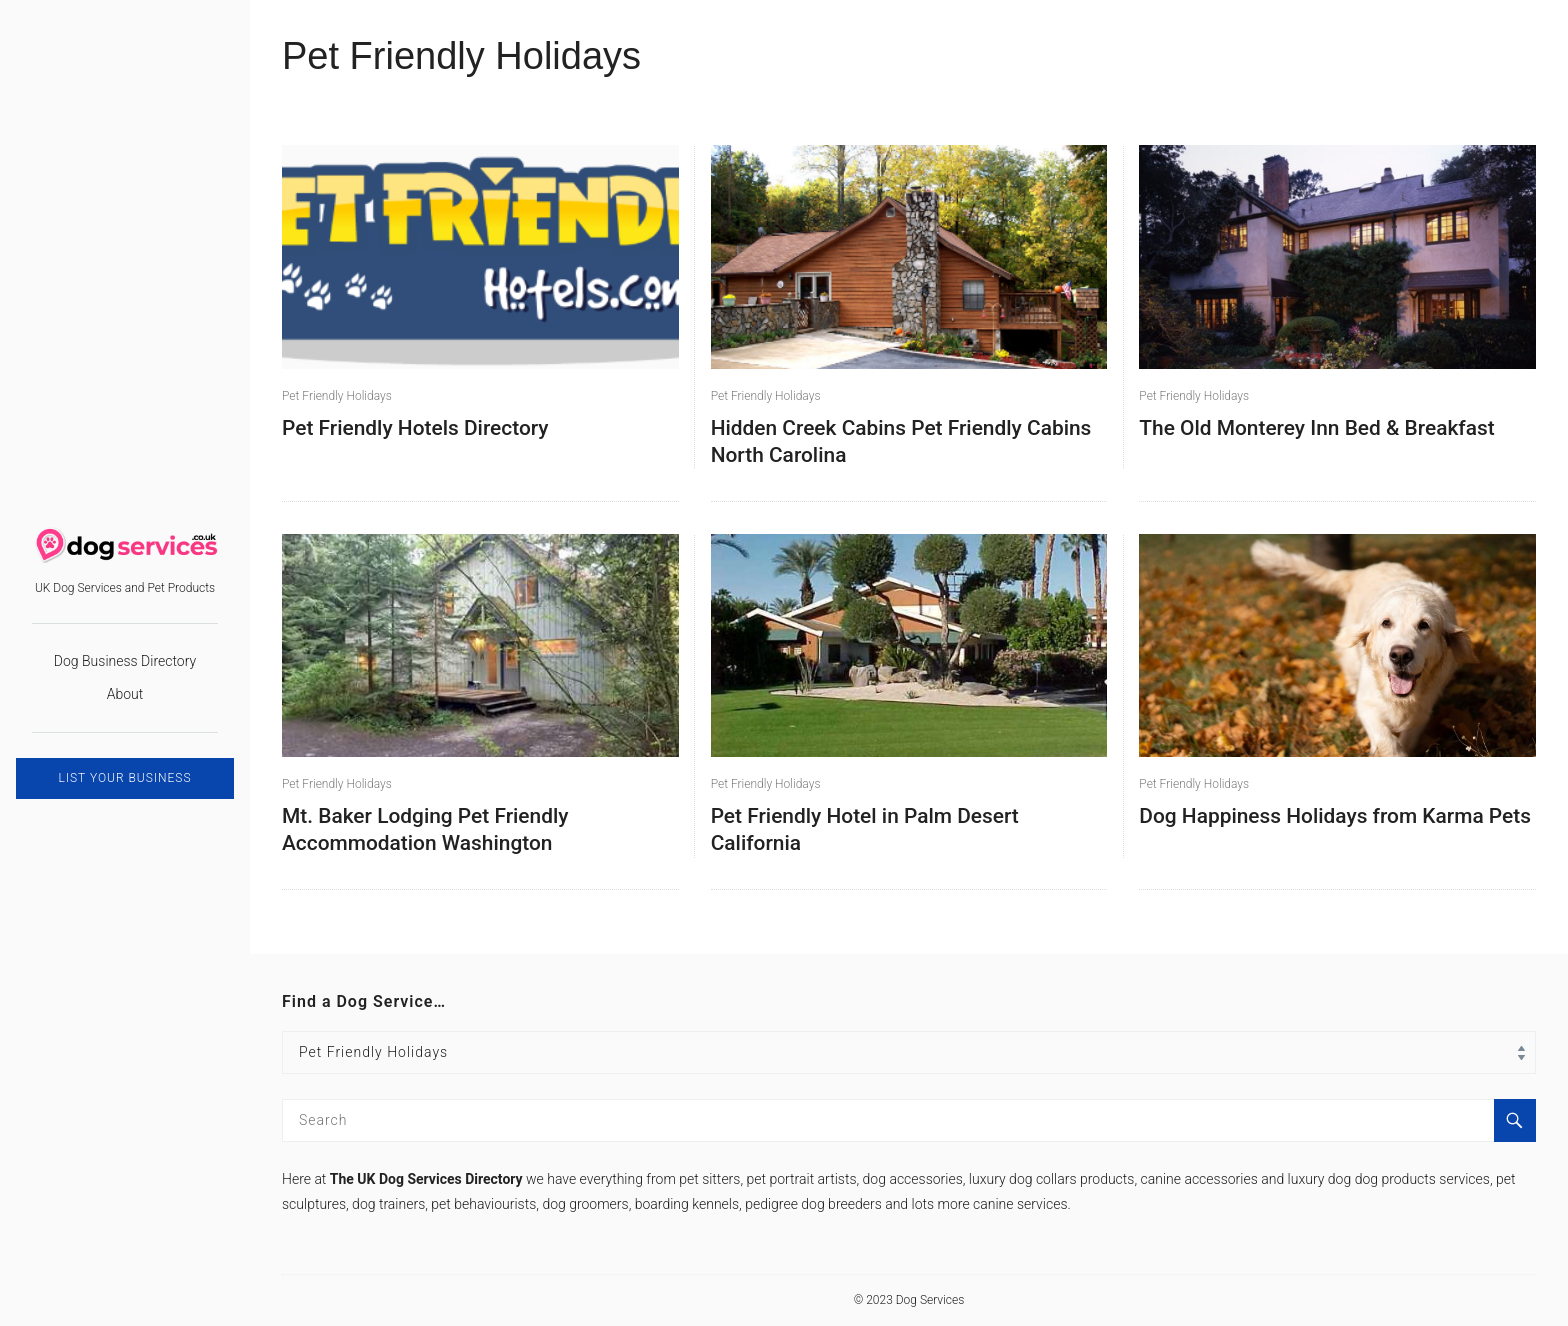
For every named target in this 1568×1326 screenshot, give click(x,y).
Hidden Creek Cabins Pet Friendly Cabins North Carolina (901, 441)
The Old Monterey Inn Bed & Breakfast (1316, 428)
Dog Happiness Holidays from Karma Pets (1335, 816)
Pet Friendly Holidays (337, 396)
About (125, 694)
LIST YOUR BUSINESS (124, 778)
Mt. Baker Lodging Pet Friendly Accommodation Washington (425, 829)
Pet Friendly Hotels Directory (415, 428)
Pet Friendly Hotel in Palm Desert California (865, 829)
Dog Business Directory (125, 661)
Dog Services (930, 1300)
